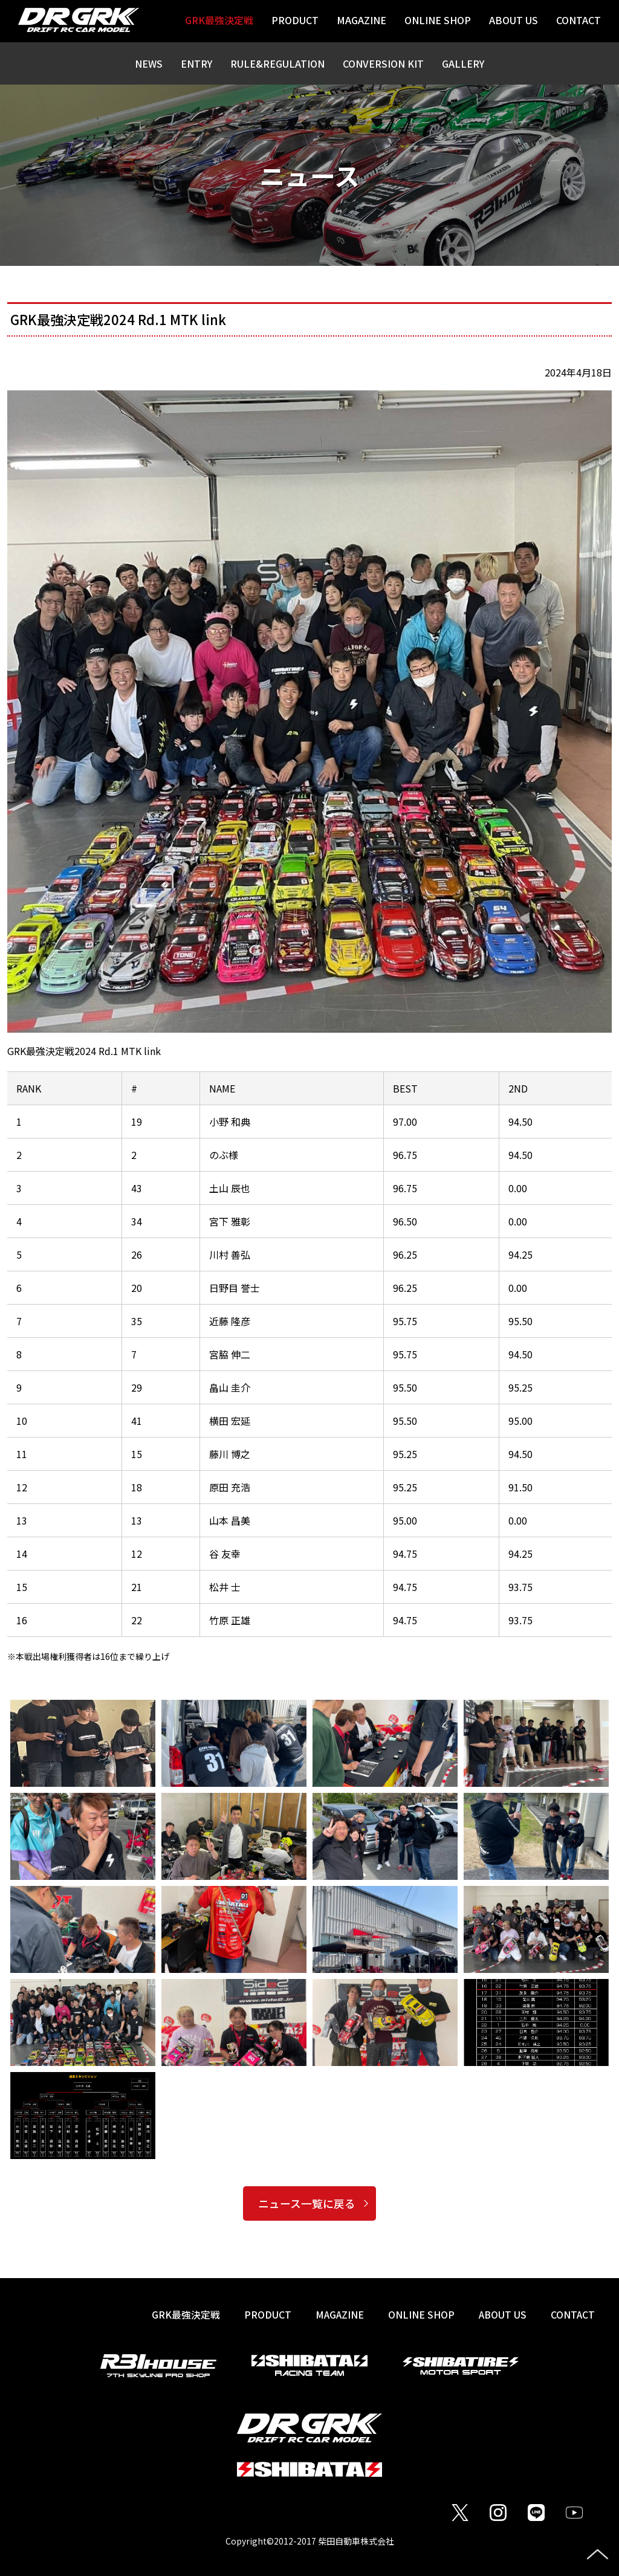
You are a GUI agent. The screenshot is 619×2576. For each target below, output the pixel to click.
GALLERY (463, 63)
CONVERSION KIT (383, 63)
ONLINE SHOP (419, 2314)
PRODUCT (264, 2314)
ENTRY (196, 63)
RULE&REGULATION (277, 63)
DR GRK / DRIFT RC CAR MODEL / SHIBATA (78, 19)
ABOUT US (501, 2314)
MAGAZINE (337, 2314)
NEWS (149, 63)
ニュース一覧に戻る (306, 2203)
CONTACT (572, 2314)
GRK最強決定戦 (183, 2314)
